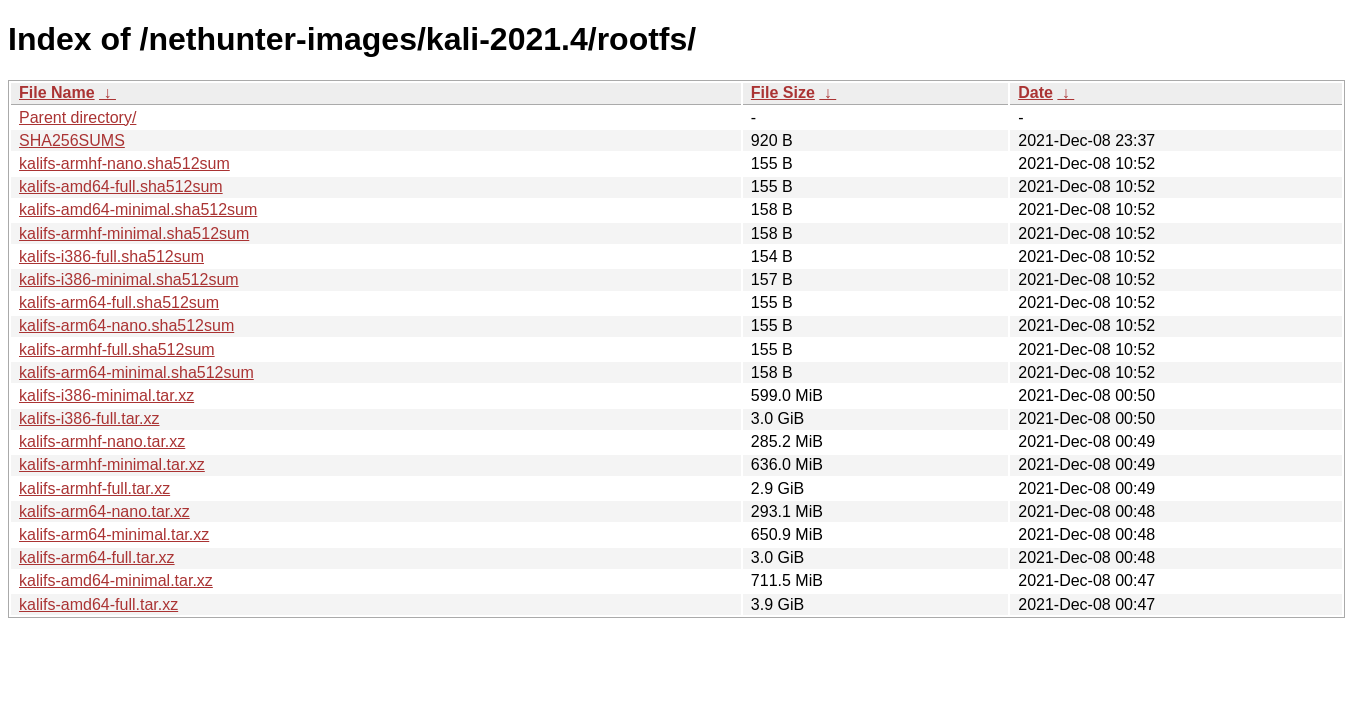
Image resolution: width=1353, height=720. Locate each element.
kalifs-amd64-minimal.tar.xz (116, 580)
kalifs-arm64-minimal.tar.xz (114, 534)
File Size (783, 92)
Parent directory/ (77, 117)
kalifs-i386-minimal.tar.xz (106, 395)
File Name (57, 92)
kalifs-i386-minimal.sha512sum (129, 279)
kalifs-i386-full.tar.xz (89, 418)
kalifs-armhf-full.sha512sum (117, 349)
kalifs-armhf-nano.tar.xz (102, 441)
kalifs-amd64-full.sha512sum (121, 186)
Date (1035, 92)
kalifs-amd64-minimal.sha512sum (138, 209)
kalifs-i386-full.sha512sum (111, 256)
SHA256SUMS (72, 140)
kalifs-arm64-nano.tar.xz (104, 511)
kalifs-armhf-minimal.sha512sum (134, 233)
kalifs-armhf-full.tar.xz (94, 488)
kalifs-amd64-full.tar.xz (98, 604)
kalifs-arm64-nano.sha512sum (126, 325)
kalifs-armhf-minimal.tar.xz (112, 464)
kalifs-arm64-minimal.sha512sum (136, 372)
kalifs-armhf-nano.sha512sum (124, 163)
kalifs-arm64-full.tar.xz (97, 557)
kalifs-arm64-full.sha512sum (119, 302)
